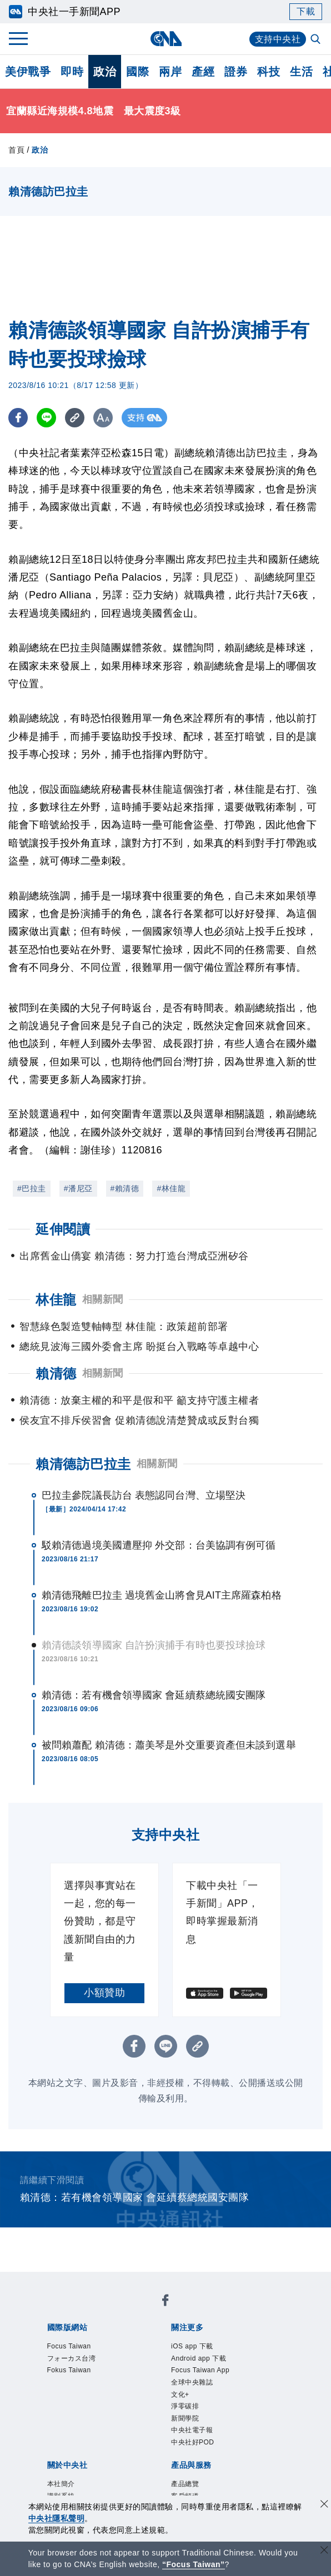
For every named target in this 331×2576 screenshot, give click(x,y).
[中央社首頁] (166, 38)
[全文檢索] (316, 40)
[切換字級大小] (103, 417)
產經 (203, 71)
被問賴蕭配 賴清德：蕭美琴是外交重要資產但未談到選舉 (169, 1745)
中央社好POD (192, 2442)
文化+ (180, 2394)
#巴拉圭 (31, 1188)
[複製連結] (74, 417)
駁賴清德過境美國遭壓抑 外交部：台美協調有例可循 (158, 1545)
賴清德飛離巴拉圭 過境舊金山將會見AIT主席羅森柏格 (162, 1595)
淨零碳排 (185, 2406)
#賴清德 (125, 1188)
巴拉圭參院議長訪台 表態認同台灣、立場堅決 (143, 1495)
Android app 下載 (198, 2358)
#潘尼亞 (78, 1188)
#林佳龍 (171, 1188)
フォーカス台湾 (71, 2358)
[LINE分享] (46, 417)
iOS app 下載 (192, 2346)
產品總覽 (185, 2484)
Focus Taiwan (69, 2346)
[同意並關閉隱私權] (324, 2505)
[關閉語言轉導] (324, 2551)
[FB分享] (18, 417)
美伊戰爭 (28, 71)
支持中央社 (278, 39)
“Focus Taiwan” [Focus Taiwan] (193, 2564)
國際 (137, 71)
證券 (235, 71)
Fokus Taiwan (69, 2370)
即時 (72, 71)
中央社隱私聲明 (56, 2518)
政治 (104, 71)
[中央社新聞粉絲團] (165, 2302)
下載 (306, 11)
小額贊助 (104, 1992)
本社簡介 (61, 2484)
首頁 (16, 149)
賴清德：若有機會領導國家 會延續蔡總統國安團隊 (153, 1695)
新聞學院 (185, 2418)
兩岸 (170, 71)
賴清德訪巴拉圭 (83, 1463)
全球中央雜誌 (192, 2382)
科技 (268, 71)
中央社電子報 (192, 2430)
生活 (301, 71)
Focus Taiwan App (200, 2370)
